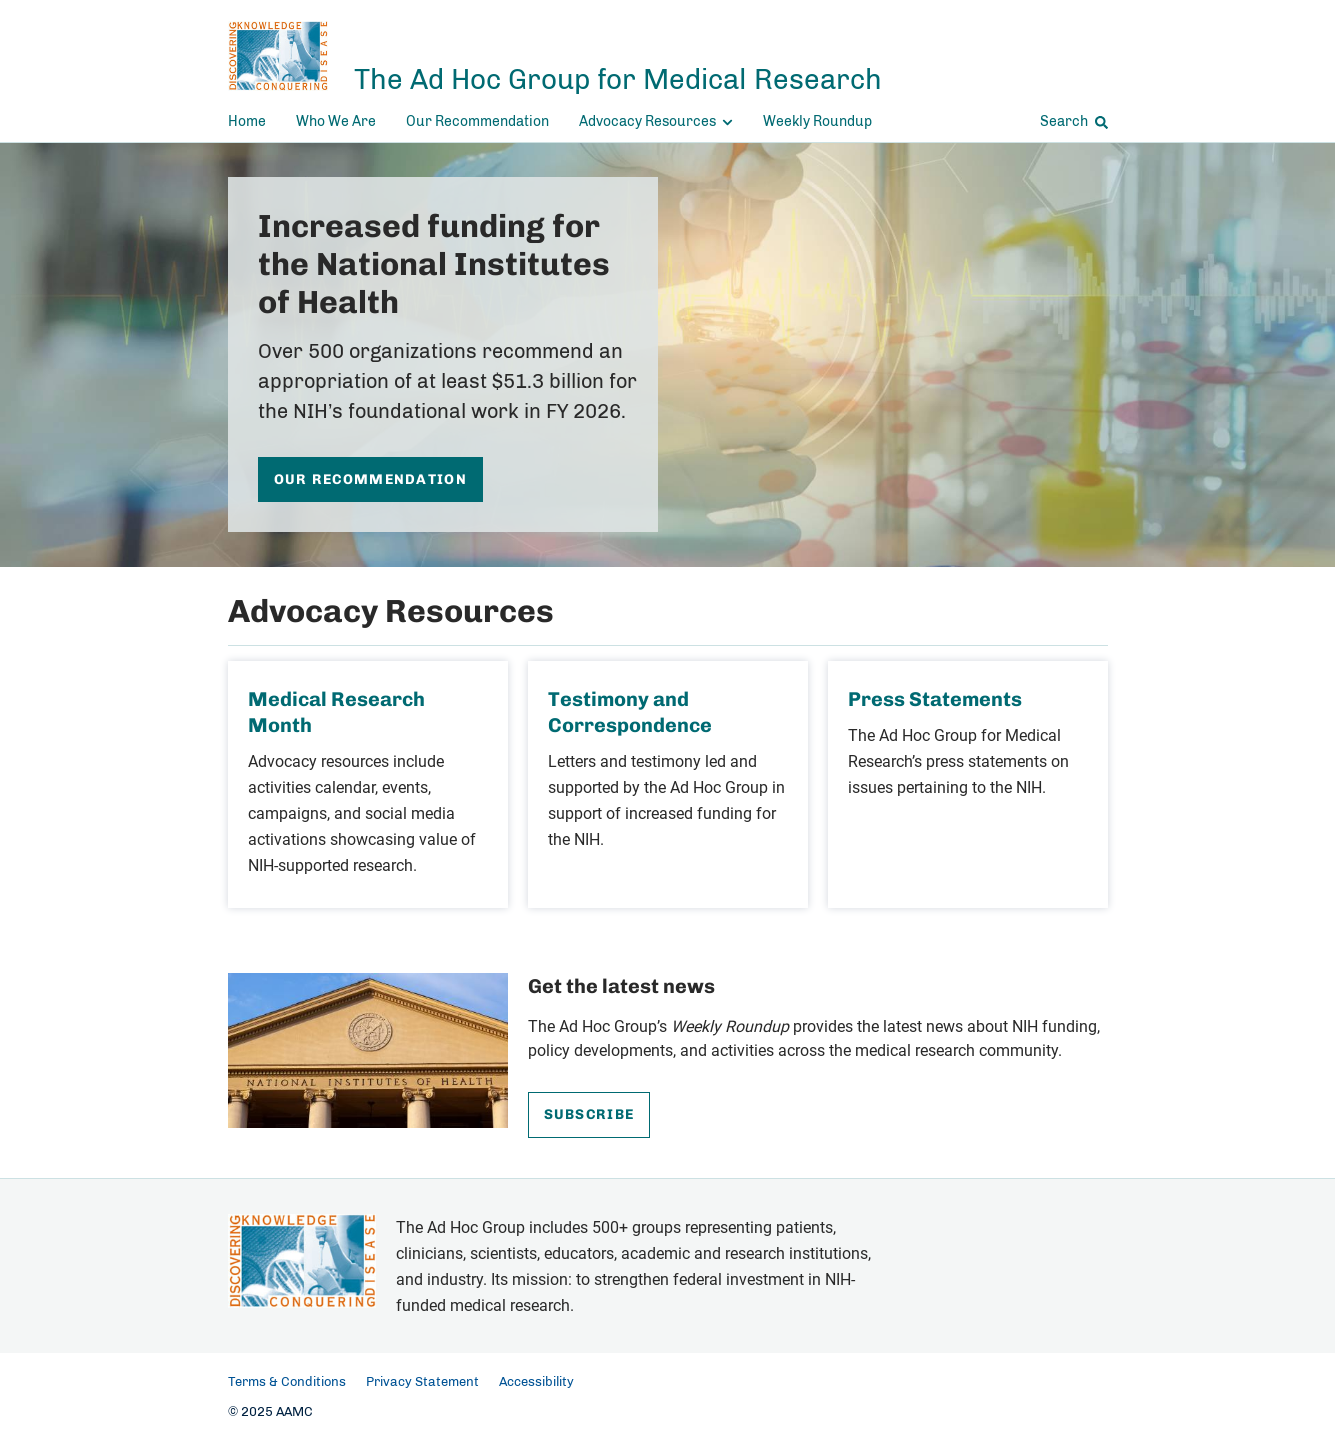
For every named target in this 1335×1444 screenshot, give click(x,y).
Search (1074, 122)
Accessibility (536, 1382)
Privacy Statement (422, 1382)
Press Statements (935, 699)
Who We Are (336, 122)
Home (247, 122)
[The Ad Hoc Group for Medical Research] (555, 56)
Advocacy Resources (656, 122)
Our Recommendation (477, 122)
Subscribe (589, 1114)
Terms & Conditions (287, 1382)
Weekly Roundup (817, 122)
